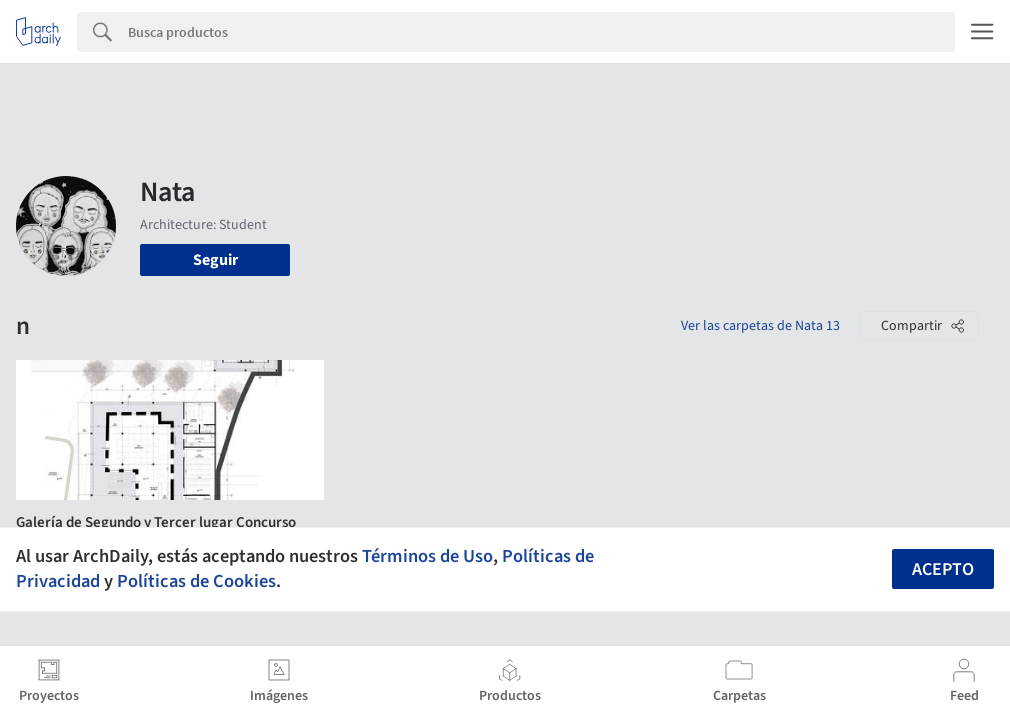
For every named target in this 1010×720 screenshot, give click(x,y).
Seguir (215, 260)
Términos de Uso (427, 556)
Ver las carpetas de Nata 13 (760, 326)
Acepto (943, 569)
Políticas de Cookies (196, 581)
